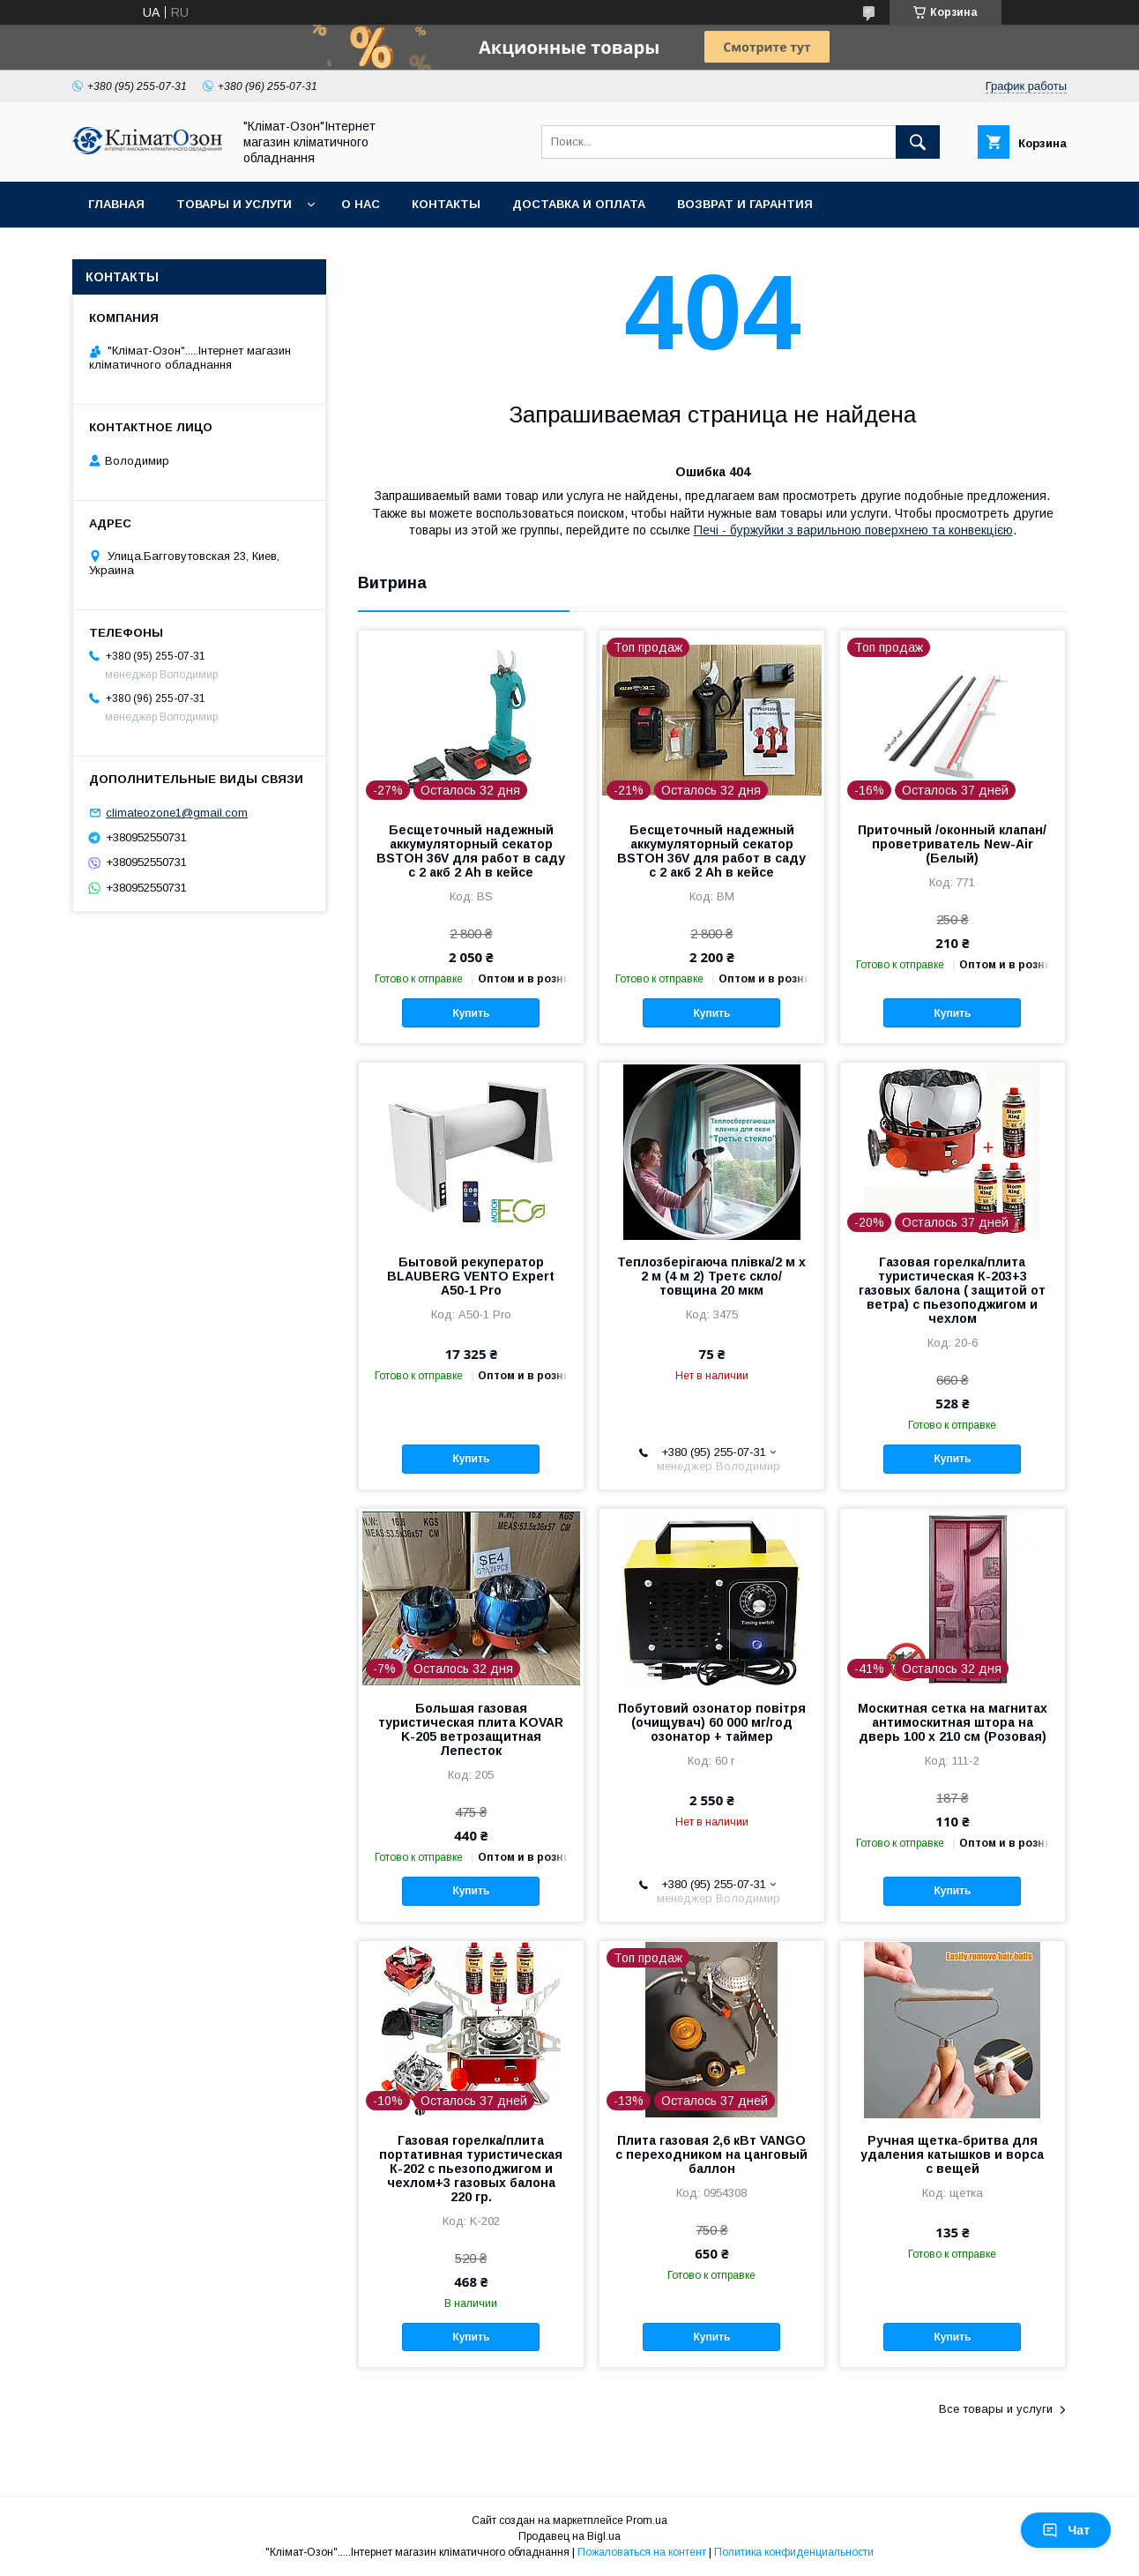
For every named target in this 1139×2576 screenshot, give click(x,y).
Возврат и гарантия (745, 204)
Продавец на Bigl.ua (569, 2536)
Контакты (446, 204)
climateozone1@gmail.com (177, 812)
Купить (470, 1013)
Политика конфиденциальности (794, 2552)
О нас (360, 204)
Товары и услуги (234, 204)
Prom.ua (646, 2520)
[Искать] (918, 142)
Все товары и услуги (996, 2408)
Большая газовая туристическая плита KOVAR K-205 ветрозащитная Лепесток (470, 1729)
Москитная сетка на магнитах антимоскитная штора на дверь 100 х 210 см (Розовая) (952, 1722)
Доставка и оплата (578, 204)
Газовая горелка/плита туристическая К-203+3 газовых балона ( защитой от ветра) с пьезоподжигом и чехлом (952, 1290)
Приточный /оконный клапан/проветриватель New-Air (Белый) (952, 844)
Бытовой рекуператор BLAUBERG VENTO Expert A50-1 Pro (471, 1276)
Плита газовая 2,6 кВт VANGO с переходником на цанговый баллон (711, 2154)
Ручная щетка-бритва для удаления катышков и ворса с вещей (952, 2154)
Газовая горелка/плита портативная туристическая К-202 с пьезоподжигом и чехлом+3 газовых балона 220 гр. (470, 2168)
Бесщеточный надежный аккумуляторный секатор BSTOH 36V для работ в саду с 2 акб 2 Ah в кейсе (470, 851)
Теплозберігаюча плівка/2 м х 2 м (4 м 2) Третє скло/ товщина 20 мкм (711, 1276)
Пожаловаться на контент (641, 2552)
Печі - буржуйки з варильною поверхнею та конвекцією (853, 530)
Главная (116, 204)
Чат (1066, 2530)
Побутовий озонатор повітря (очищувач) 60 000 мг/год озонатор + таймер (712, 1722)
